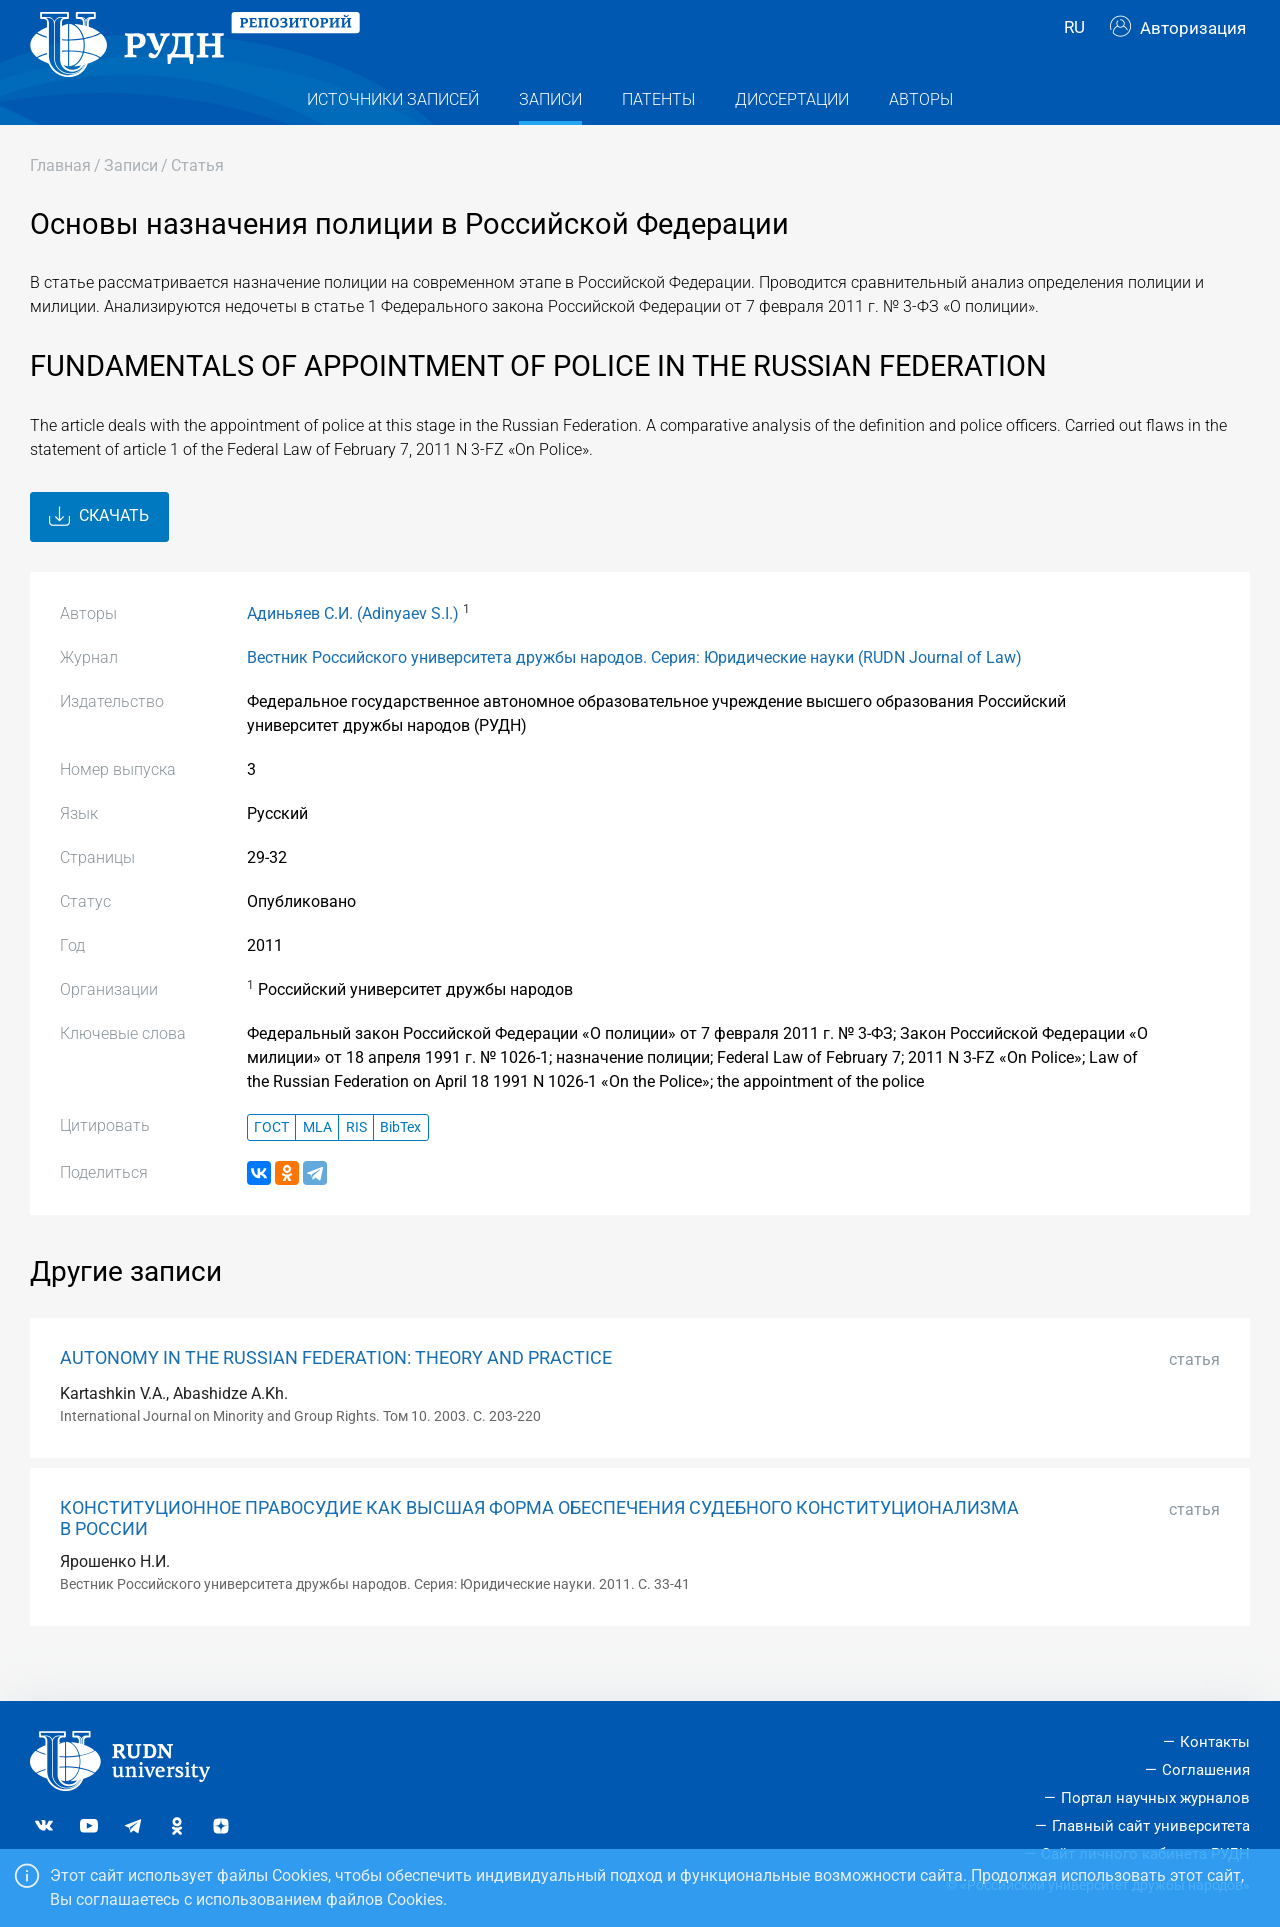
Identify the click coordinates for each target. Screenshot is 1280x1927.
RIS (356, 1162)
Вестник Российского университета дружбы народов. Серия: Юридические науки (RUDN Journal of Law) (634, 692)
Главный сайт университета (1151, 1826)
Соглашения (1206, 1770)
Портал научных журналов (1155, 1798)
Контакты (1215, 1742)
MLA (317, 1162)
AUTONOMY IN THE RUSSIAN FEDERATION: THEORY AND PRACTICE (336, 1394)
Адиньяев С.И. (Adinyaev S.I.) (353, 648)
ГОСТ (271, 1162)
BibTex (400, 1162)
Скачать (99, 552)
